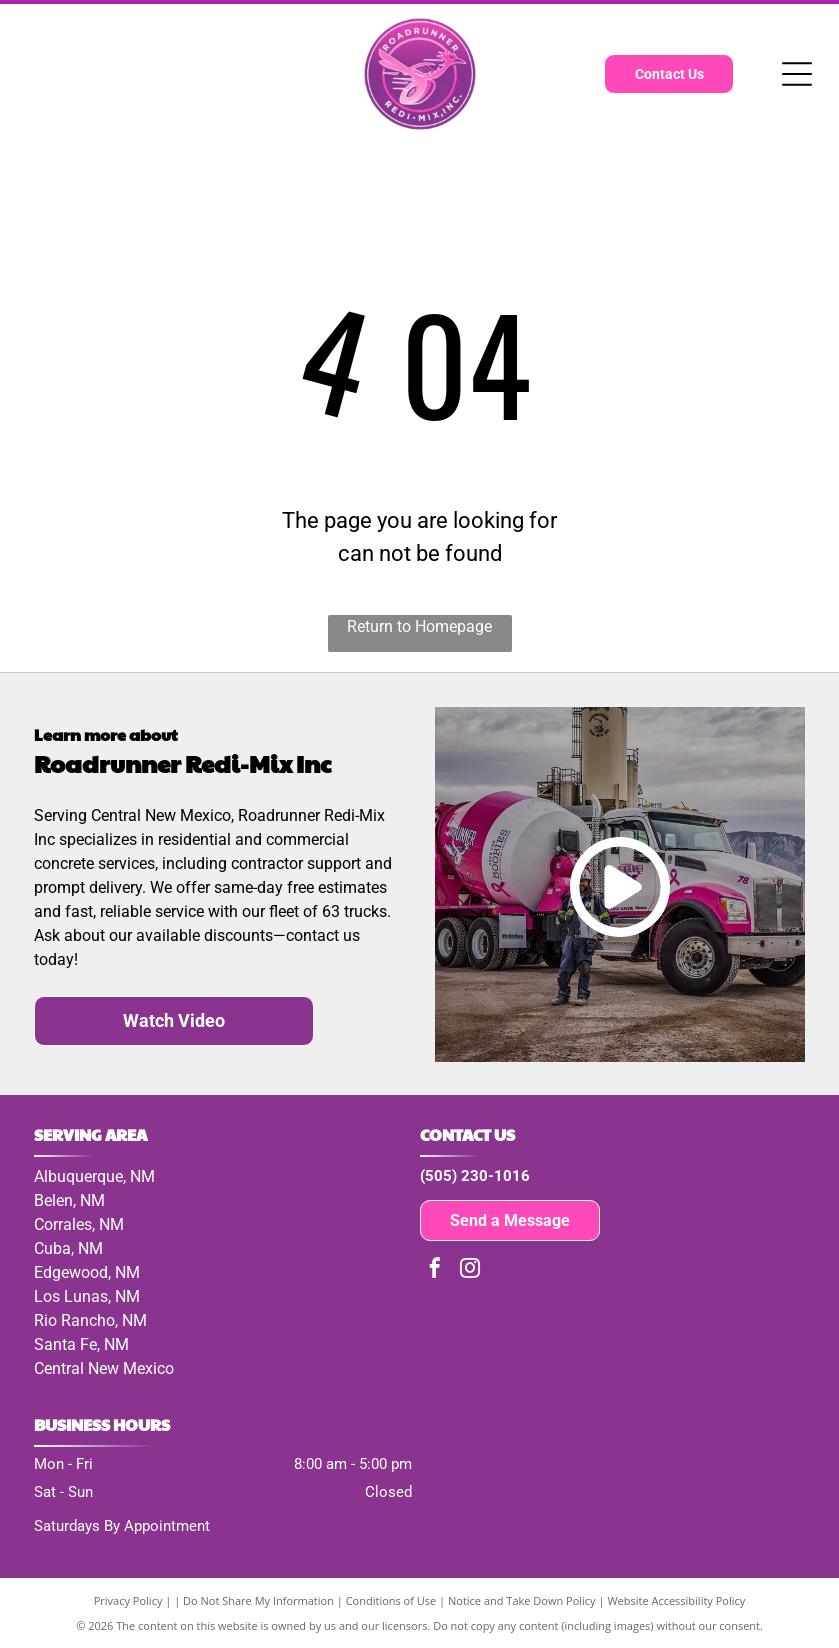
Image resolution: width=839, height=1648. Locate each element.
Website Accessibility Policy (676, 1600)
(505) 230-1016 (475, 1176)
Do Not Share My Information (258, 1600)
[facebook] (435, 1270)
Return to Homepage (419, 626)
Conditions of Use (391, 1600)
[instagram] (470, 1270)
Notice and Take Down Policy (522, 1600)
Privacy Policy (128, 1600)
